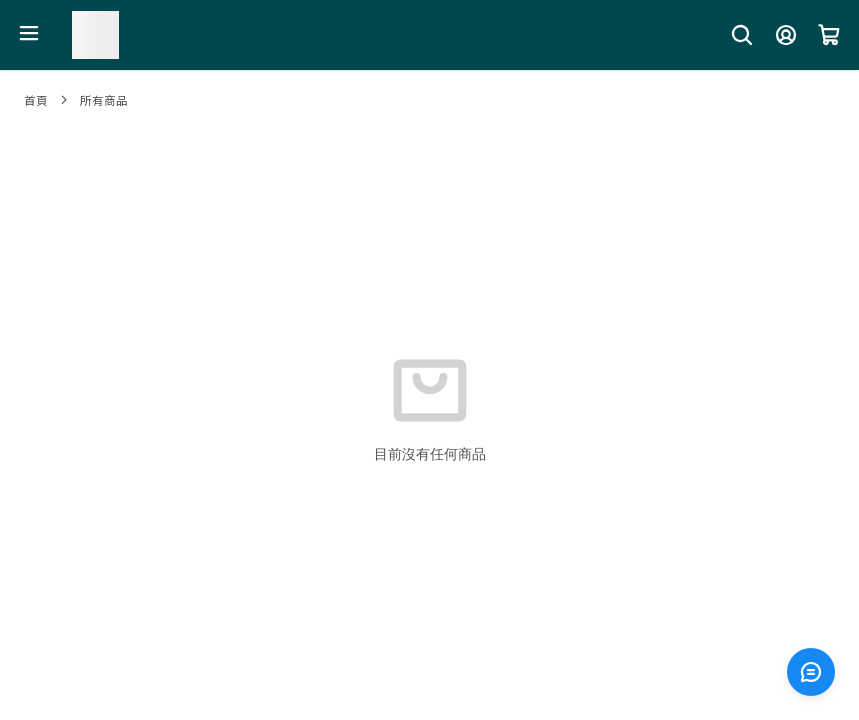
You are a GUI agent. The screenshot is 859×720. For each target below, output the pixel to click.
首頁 (36, 100)
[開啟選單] (29, 33)
